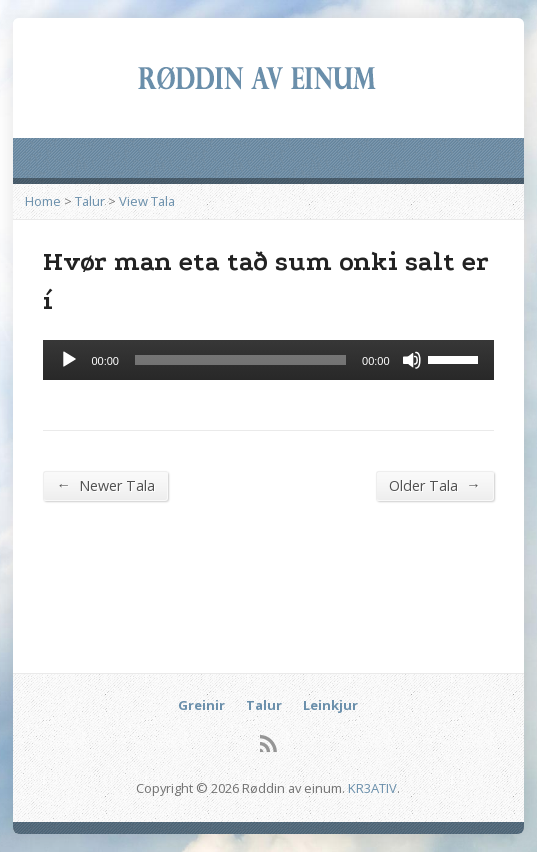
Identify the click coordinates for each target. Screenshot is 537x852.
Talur (90, 201)
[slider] (240, 360)
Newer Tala (105, 485)
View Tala (147, 201)
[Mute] (412, 360)
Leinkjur (330, 705)
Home (43, 201)
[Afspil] (69, 360)
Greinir (201, 705)
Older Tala (434, 485)
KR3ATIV (372, 788)
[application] (268, 360)
